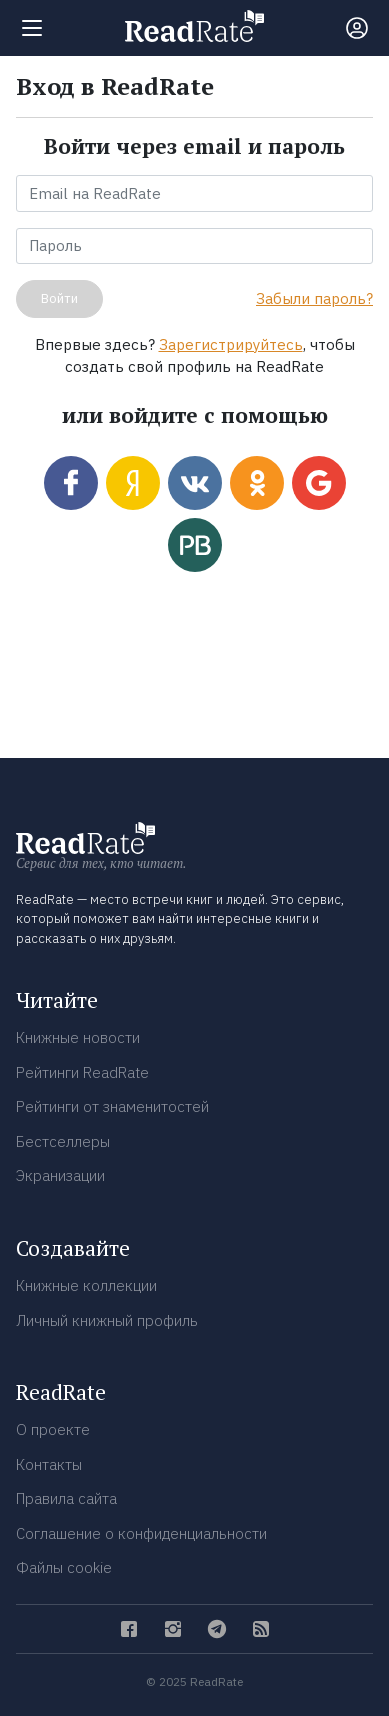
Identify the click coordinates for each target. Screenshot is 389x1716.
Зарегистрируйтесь (231, 344)
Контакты (49, 1464)
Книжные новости (78, 1037)
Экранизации (60, 1175)
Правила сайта (66, 1498)
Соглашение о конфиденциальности (141, 1533)
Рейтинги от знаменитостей (112, 1106)
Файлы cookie (64, 1567)
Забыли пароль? (314, 298)
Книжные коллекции (86, 1285)
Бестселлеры (63, 1141)
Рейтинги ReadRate (82, 1072)
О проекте (53, 1429)
